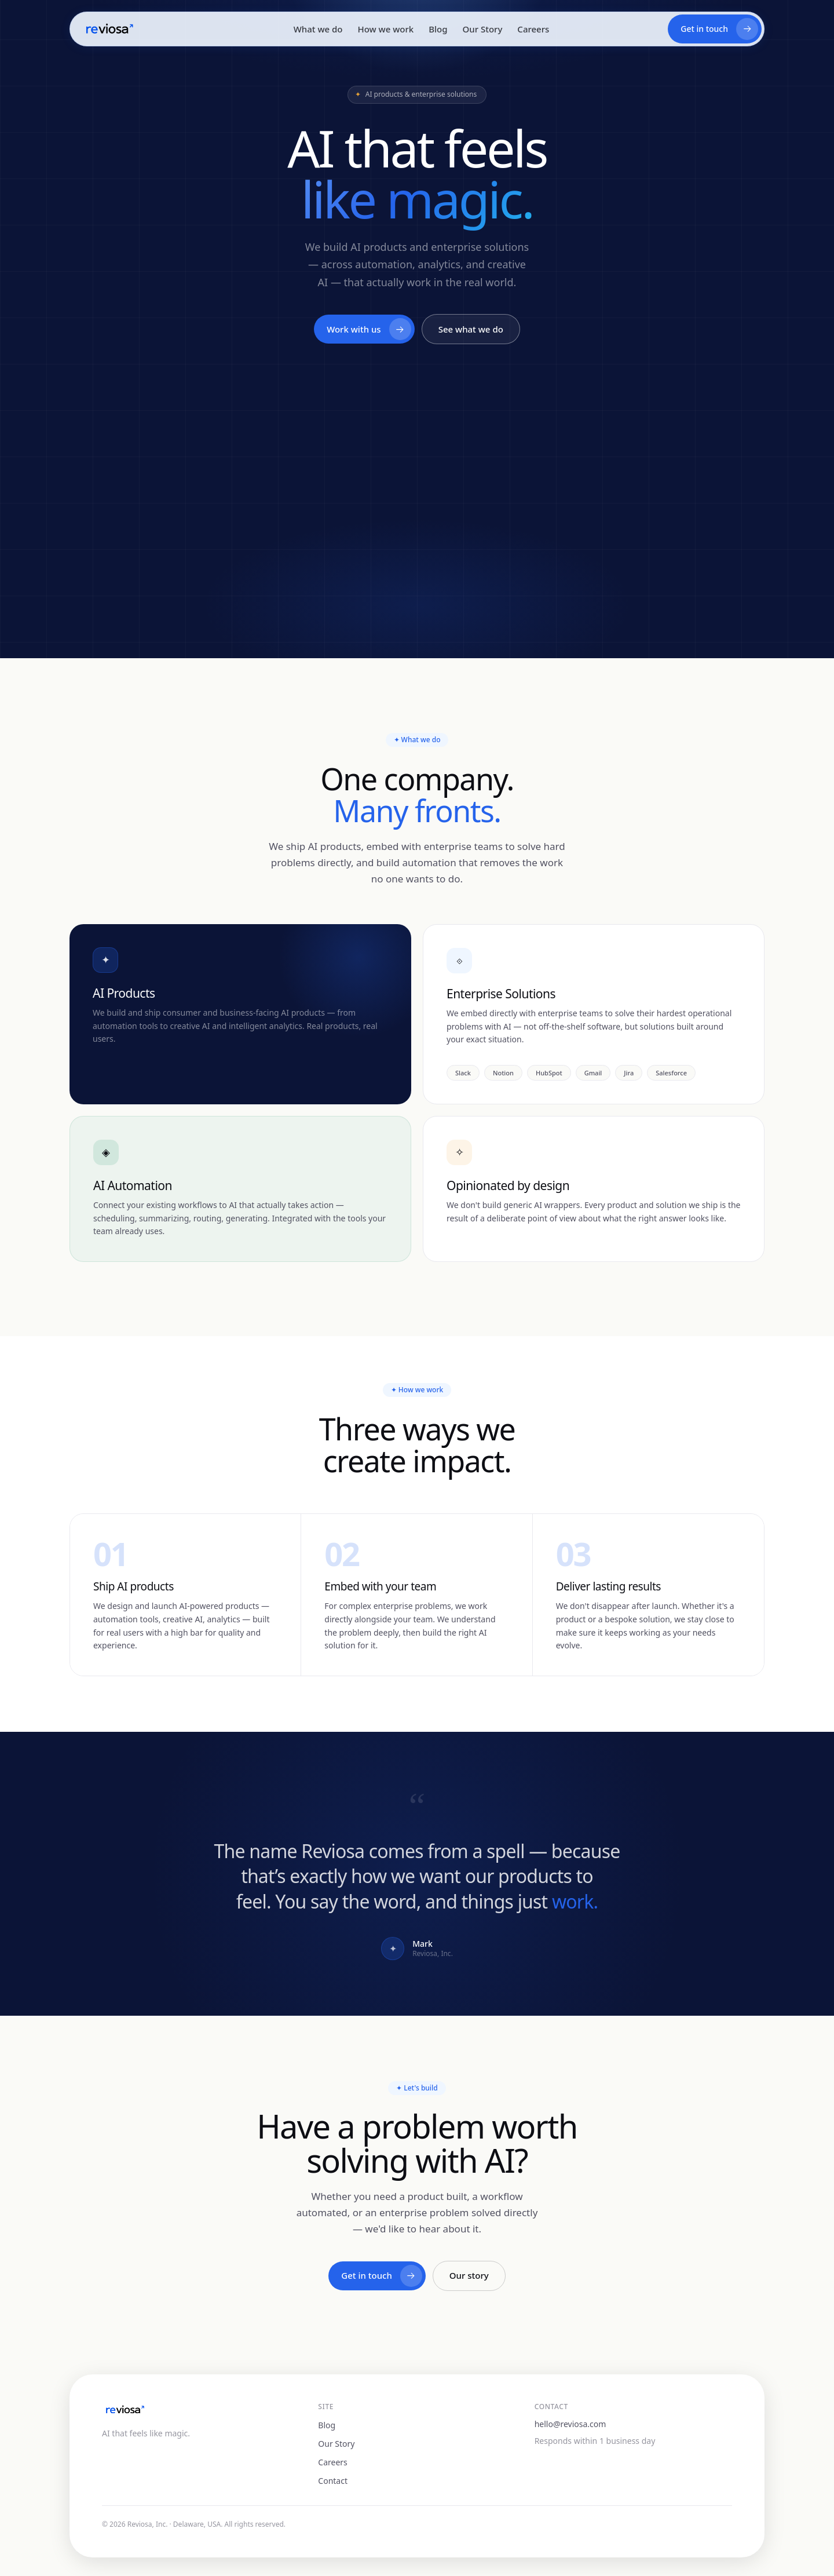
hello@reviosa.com (570, 2423)
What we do (318, 29)
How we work (385, 29)
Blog (438, 29)
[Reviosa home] (109, 29)
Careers (533, 29)
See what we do (470, 329)
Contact (333, 2480)
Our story (469, 2276)
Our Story (483, 29)
